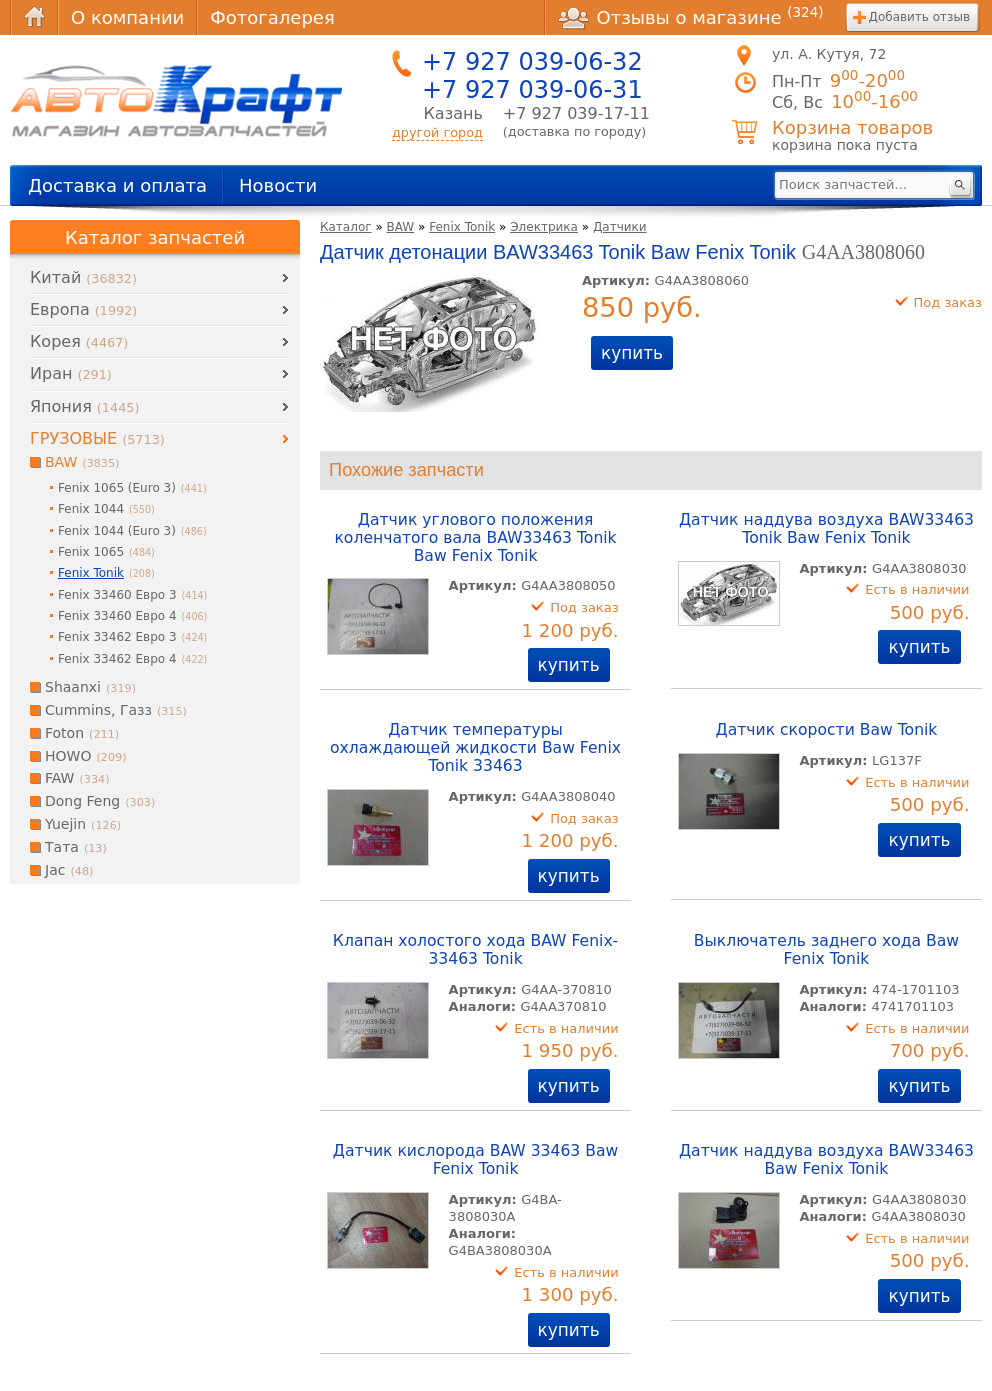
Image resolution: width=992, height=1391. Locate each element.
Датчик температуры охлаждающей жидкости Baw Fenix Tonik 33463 (475, 748)
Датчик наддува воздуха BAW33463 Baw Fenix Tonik (826, 1160)
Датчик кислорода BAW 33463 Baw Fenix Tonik (475, 1160)
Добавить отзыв (919, 17)
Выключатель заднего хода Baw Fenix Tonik (826, 950)
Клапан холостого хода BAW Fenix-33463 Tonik (475, 950)
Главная (34, 17)
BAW (401, 227)
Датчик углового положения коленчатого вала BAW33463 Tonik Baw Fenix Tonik (475, 538)
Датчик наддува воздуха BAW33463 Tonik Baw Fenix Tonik (826, 529)
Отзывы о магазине (691, 17)
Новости (278, 185)
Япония (84, 406)
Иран (71, 373)
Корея (79, 341)
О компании (127, 17)
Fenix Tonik (462, 227)
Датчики (620, 227)
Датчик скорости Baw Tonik (827, 730)
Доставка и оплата (117, 185)
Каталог (346, 227)
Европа (83, 309)
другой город (437, 132)
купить (632, 353)
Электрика (544, 227)
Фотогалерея (272, 17)
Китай (83, 277)
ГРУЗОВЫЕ (97, 438)
